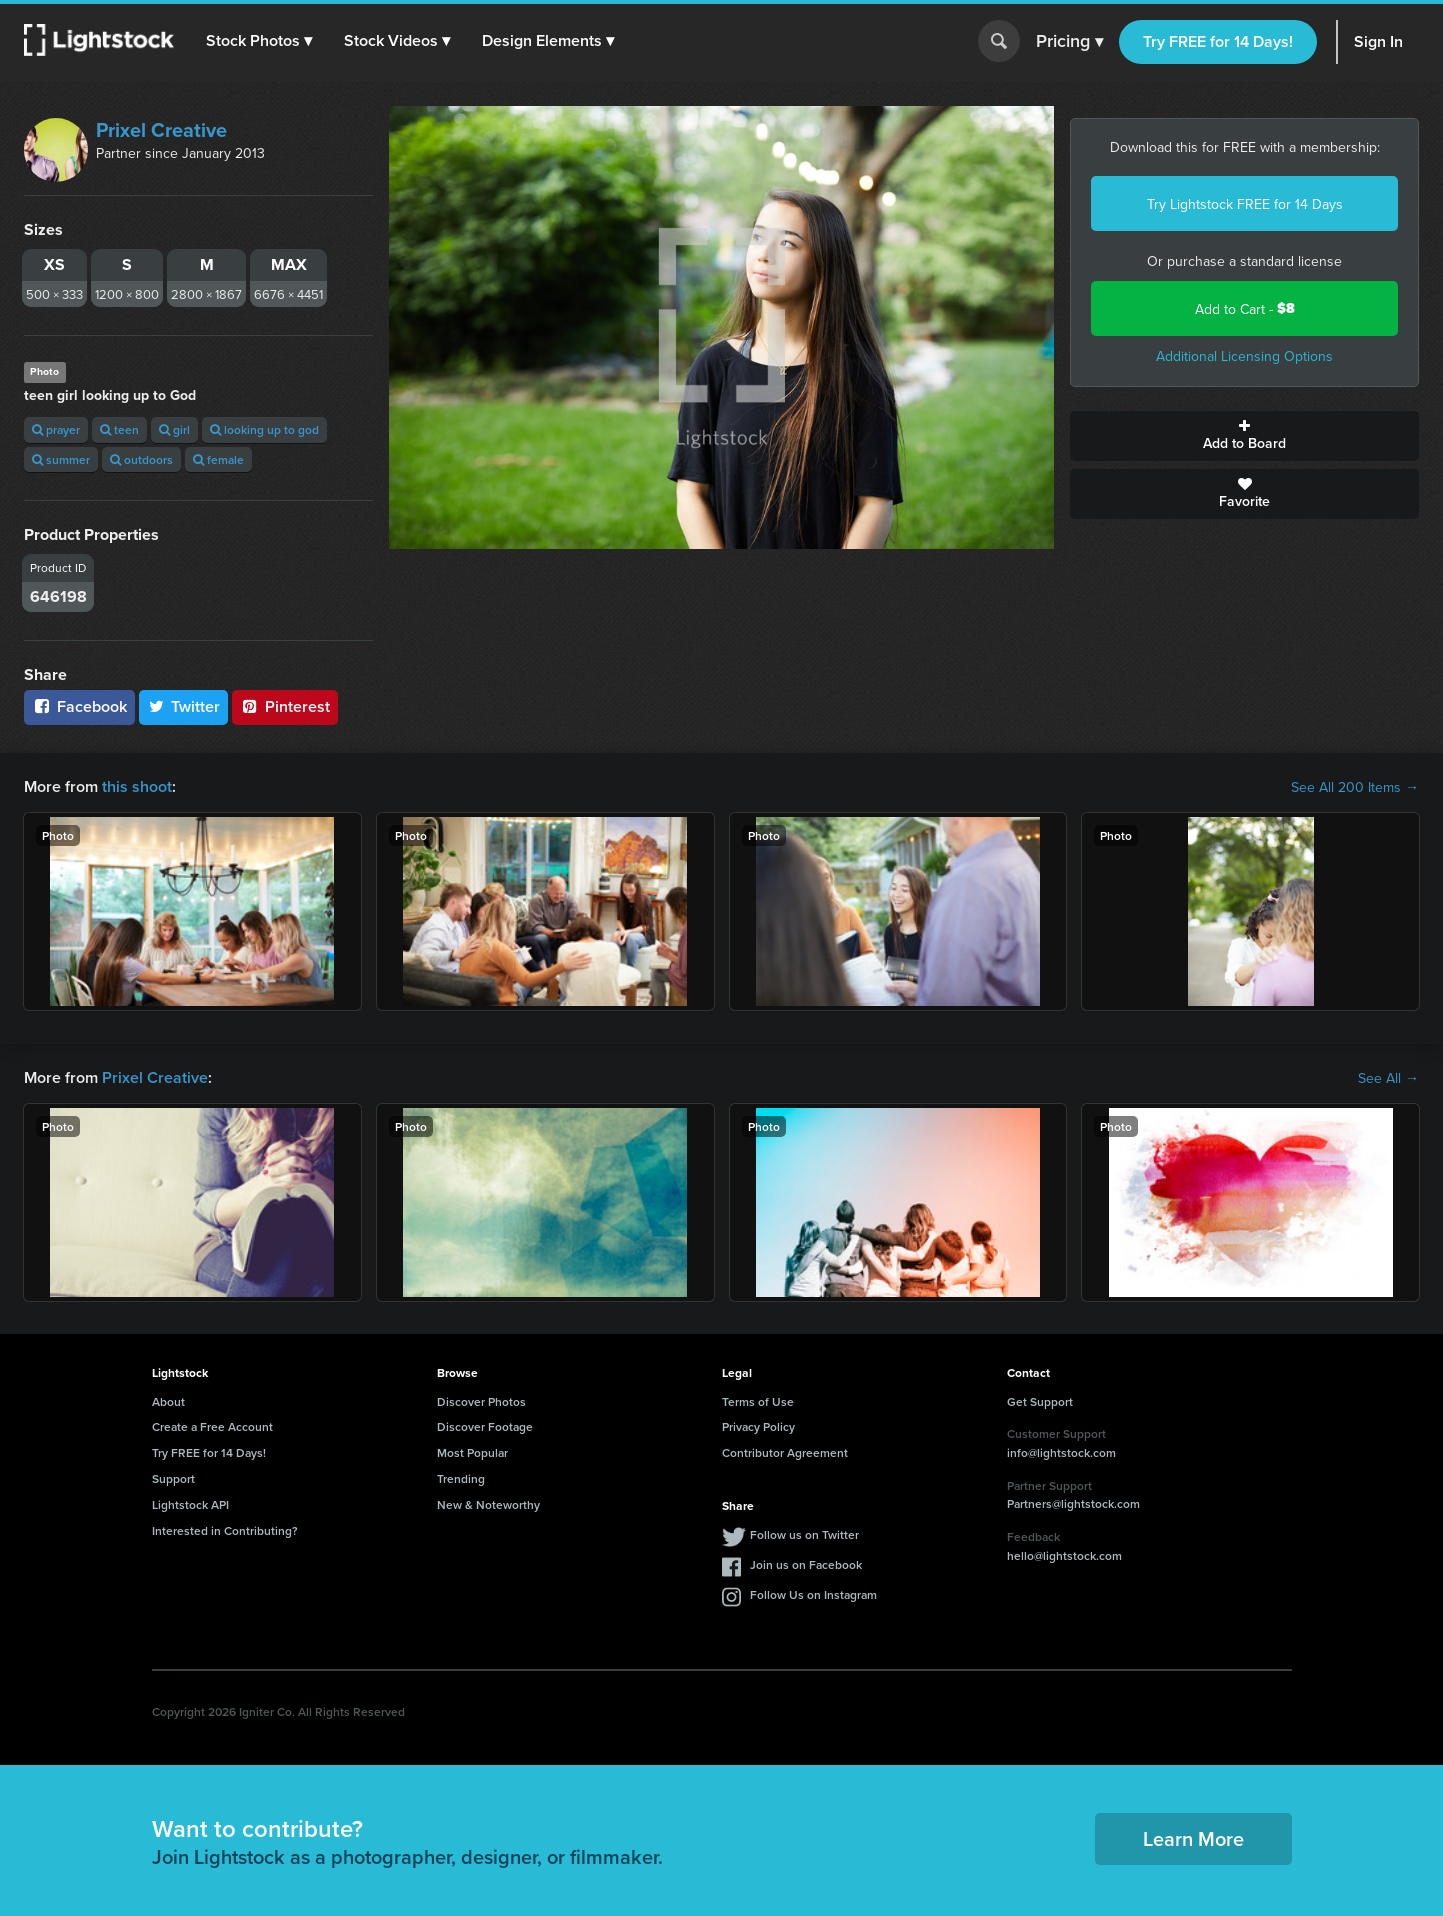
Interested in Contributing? (225, 1530)
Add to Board (1244, 436)
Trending (461, 1478)
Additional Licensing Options (1244, 356)
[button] (259, 41)
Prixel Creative (161, 130)
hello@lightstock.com (1064, 1555)
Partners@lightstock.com (1073, 1503)
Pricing (1069, 42)
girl (174, 429)
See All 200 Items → (1355, 787)
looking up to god (264, 429)
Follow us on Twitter (804, 1534)
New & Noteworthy (488, 1504)
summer (61, 459)
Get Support (1040, 1401)
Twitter (184, 706)
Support (173, 1478)
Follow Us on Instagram (813, 1594)
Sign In (1378, 41)
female (218, 459)
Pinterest (285, 706)
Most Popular (472, 1452)
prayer (56, 429)
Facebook (79, 706)
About (168, 1401)
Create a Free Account (212, 1426)
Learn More (1193, 1838)
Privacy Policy (758, 1426)
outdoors (141, 459)
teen (119, 429)
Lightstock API (190, 1504)
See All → (1388, 1078)
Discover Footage (485, 1426)
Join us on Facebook (806, 1564)
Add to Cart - (1245, 308)
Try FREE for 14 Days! (1218, 41)
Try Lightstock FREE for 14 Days (1245, 204)
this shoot (137, 786)
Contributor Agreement (785, 1452)
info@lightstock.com (1061, 1452)
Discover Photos (481, 1401)
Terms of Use (758, 1401)
